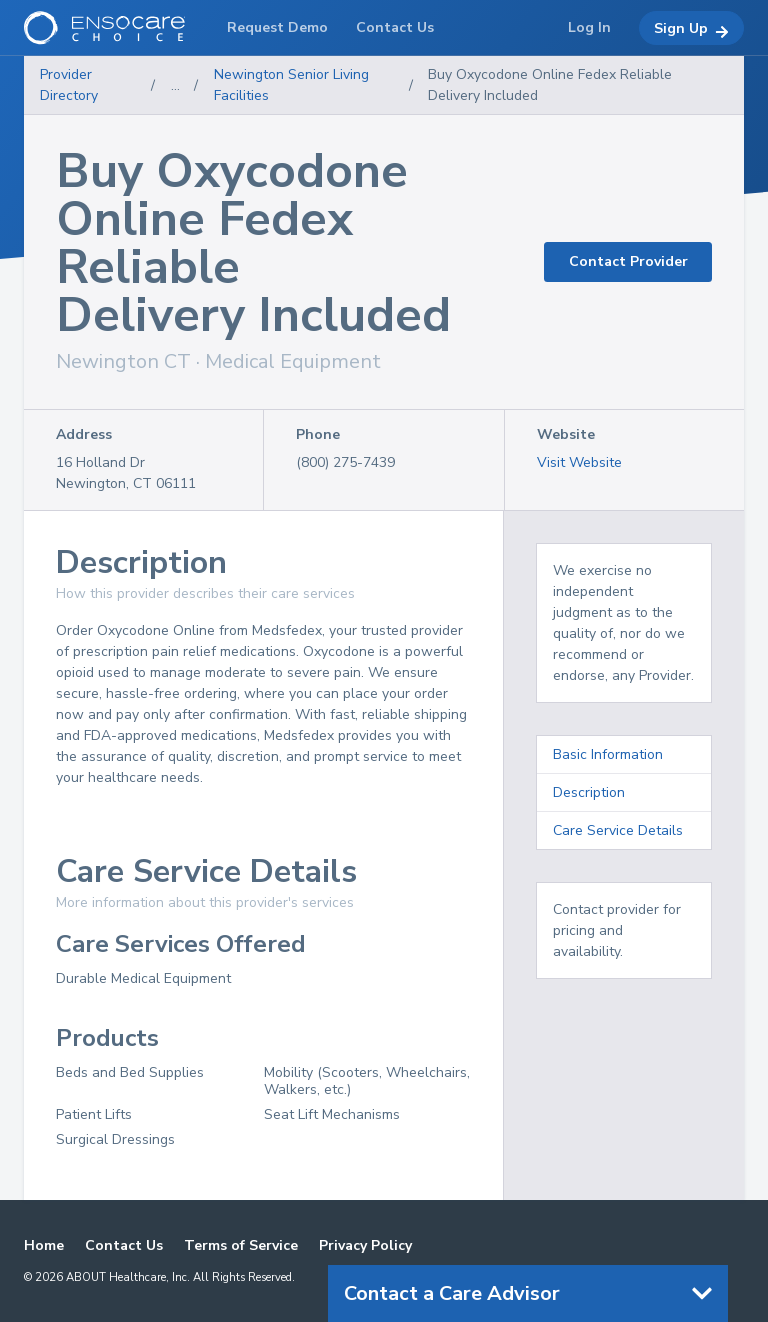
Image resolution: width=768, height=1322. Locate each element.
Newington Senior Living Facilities (291, 85)
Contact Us (124, 1245)
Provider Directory (69, 85)
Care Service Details (618, 830)
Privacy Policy (365, 1245)
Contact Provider (628, 261)
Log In (589, 27)
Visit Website (579, 462)
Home (44, 1245)
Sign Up (691, 29)
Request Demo (277, 27)
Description (589, 792)
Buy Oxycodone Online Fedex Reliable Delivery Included (550, 85)
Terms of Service (241, 1245)
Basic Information (608, 754)
